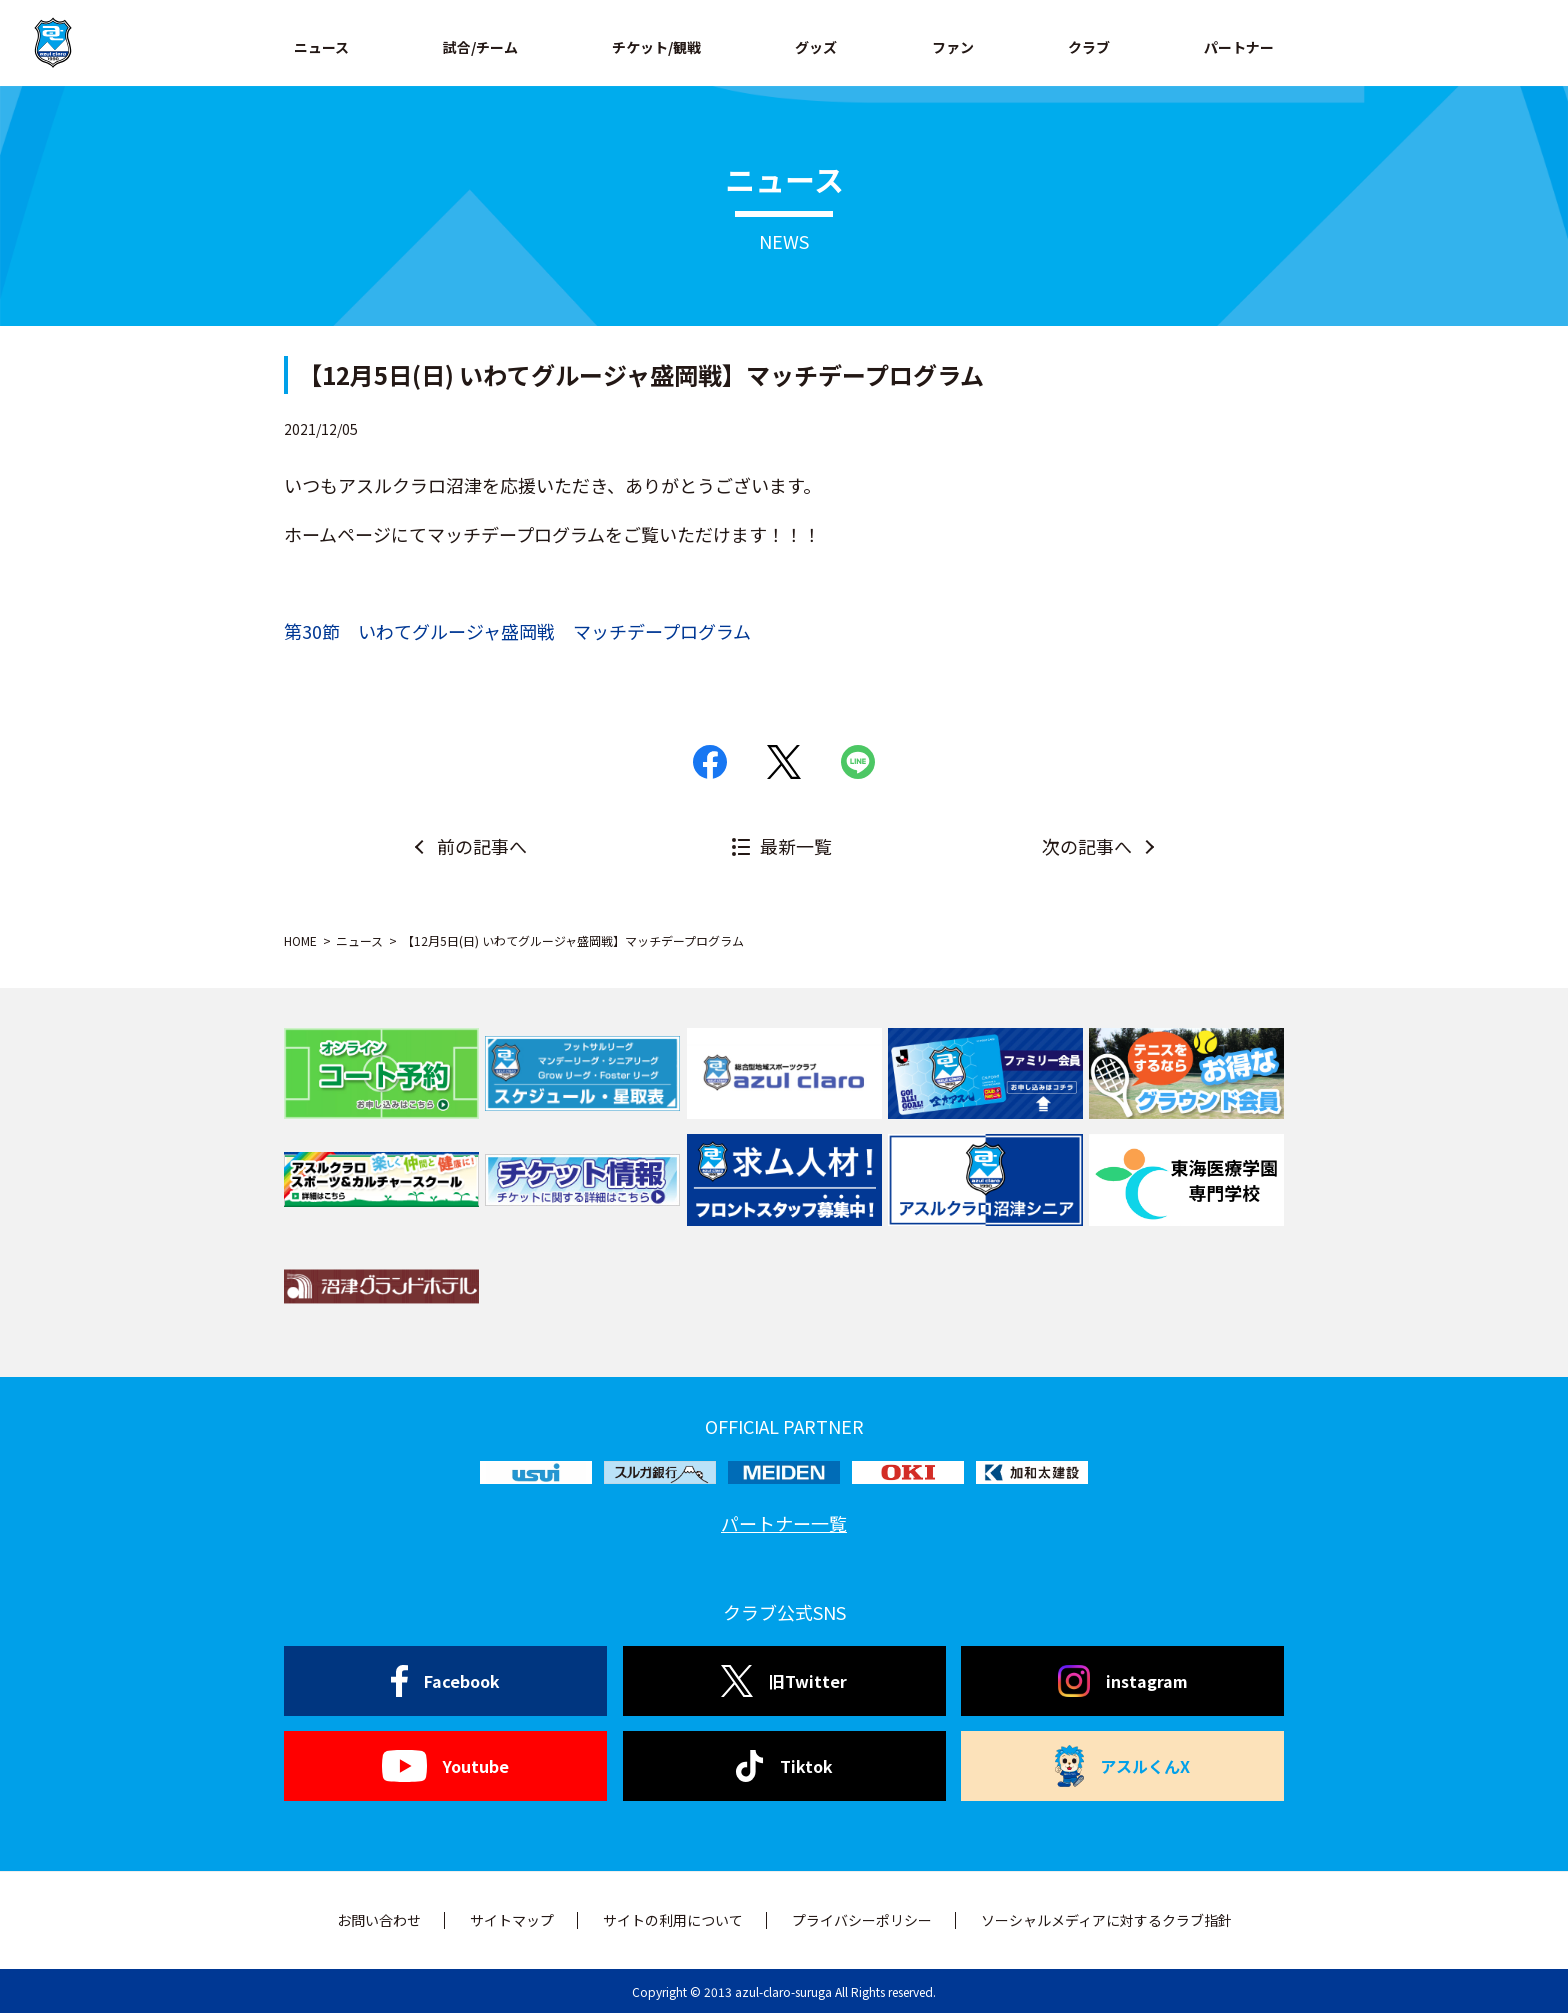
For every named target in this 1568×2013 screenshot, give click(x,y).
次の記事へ (1087, 846)
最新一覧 (796, 846)
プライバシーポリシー (862, 1920)
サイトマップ (512, 1920)
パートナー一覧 (784, 1523)
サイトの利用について (673, 1920)
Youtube (445, 1766)
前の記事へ (482, 846)
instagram (1123, 1681)
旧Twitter (783, 1681)
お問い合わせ (379, 1920)
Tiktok (784, 1766)
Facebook (445, 1681)
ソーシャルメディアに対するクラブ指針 (1106, 1920)
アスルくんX (1123, 1766)
